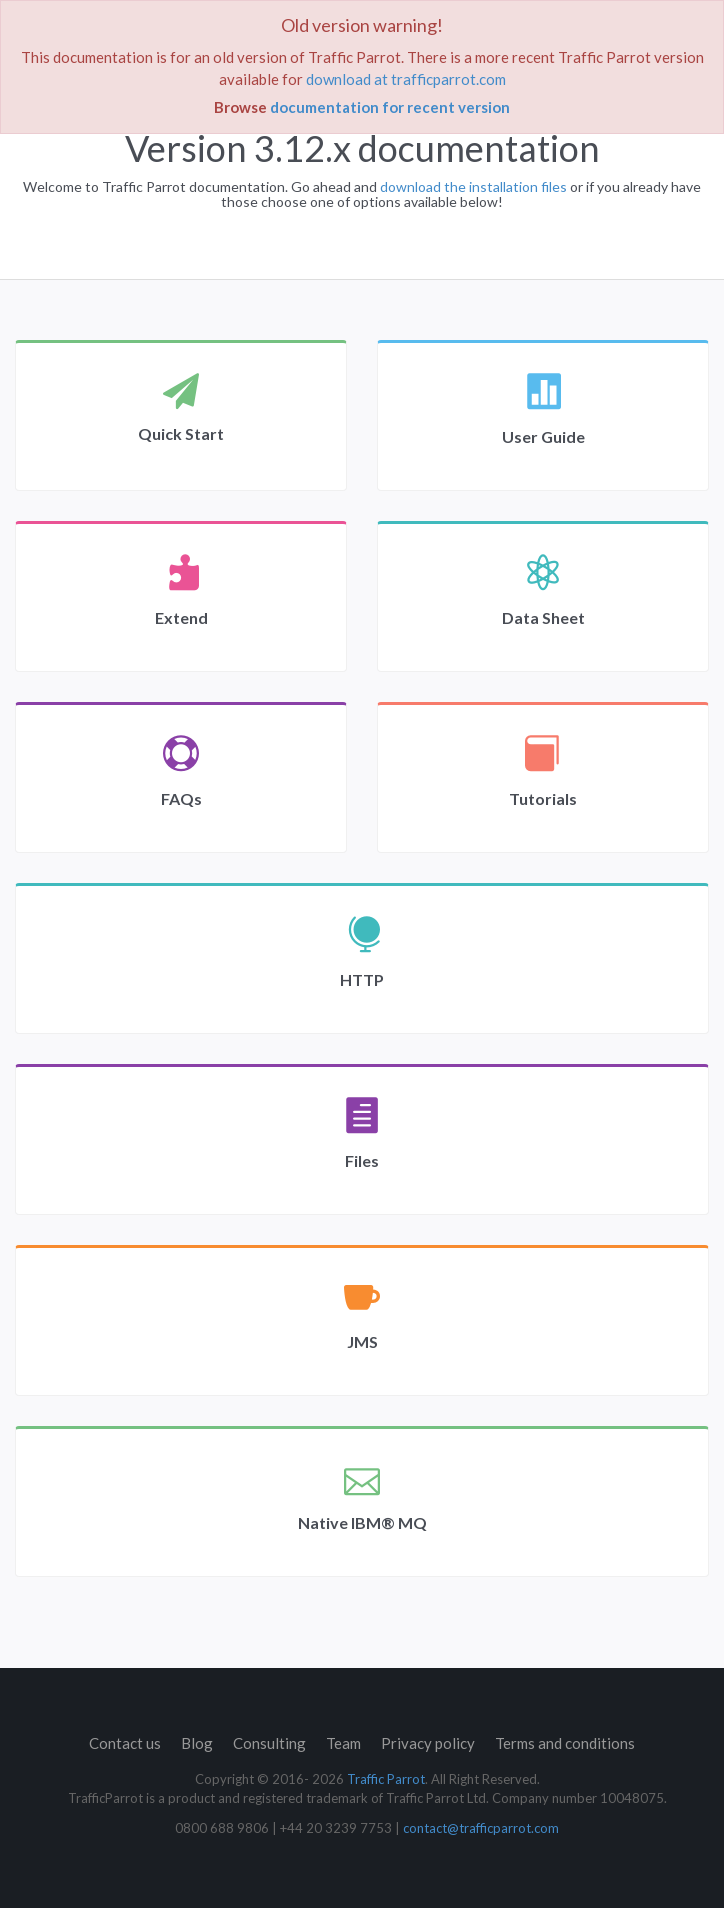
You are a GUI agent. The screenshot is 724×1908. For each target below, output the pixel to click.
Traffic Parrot (386, 1779)
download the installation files (473, 186)
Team (343, 1743)
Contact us (125, 1743)
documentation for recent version (390, 107)
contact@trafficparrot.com (481, 1828)
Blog (197, 1743)
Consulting (269, 1743)
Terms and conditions (565, 1743)
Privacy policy (428, 1743)
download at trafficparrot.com (406, 79)
